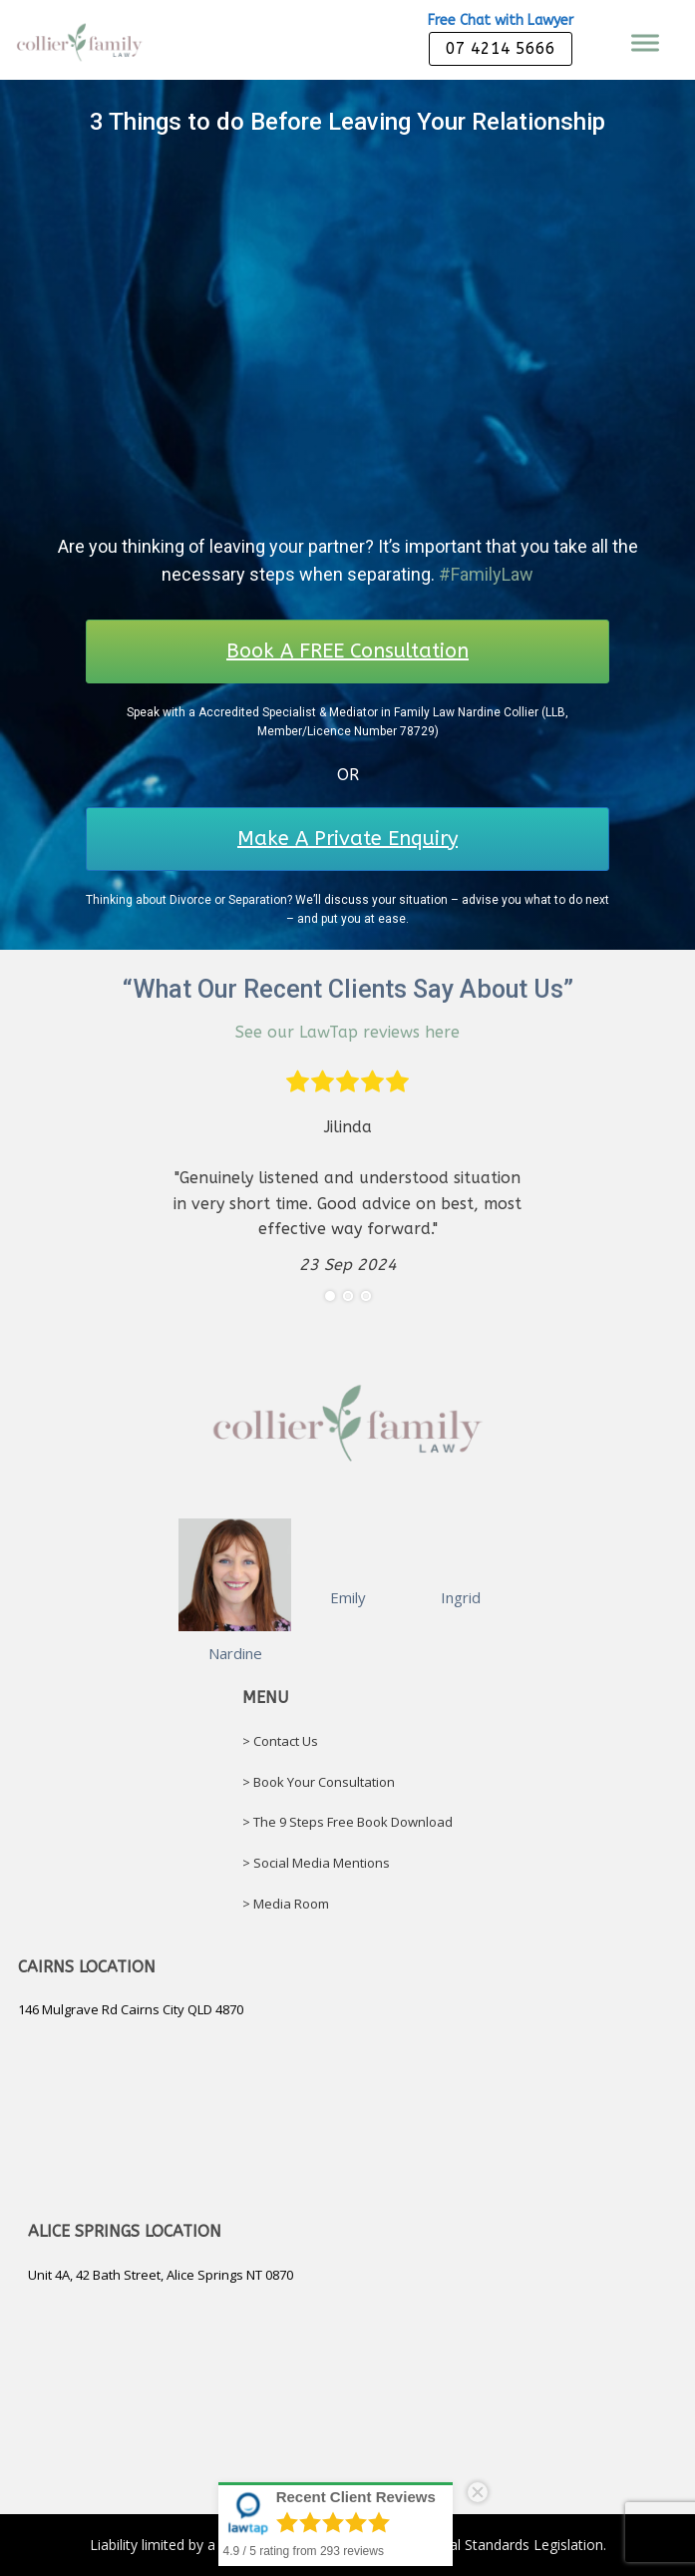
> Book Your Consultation (318, 1782)
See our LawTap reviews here (347, 1032)
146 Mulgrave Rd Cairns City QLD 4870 (130, 2009)
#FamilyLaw (486, 574)
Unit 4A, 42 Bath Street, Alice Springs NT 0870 (160, 2275)
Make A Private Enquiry (347, 838)
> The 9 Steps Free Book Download (347, 1822)
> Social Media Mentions (316, 1863)
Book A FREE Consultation (347, 651)
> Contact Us (280, 1741)
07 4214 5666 (500, 48)
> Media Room (285, 1904)
